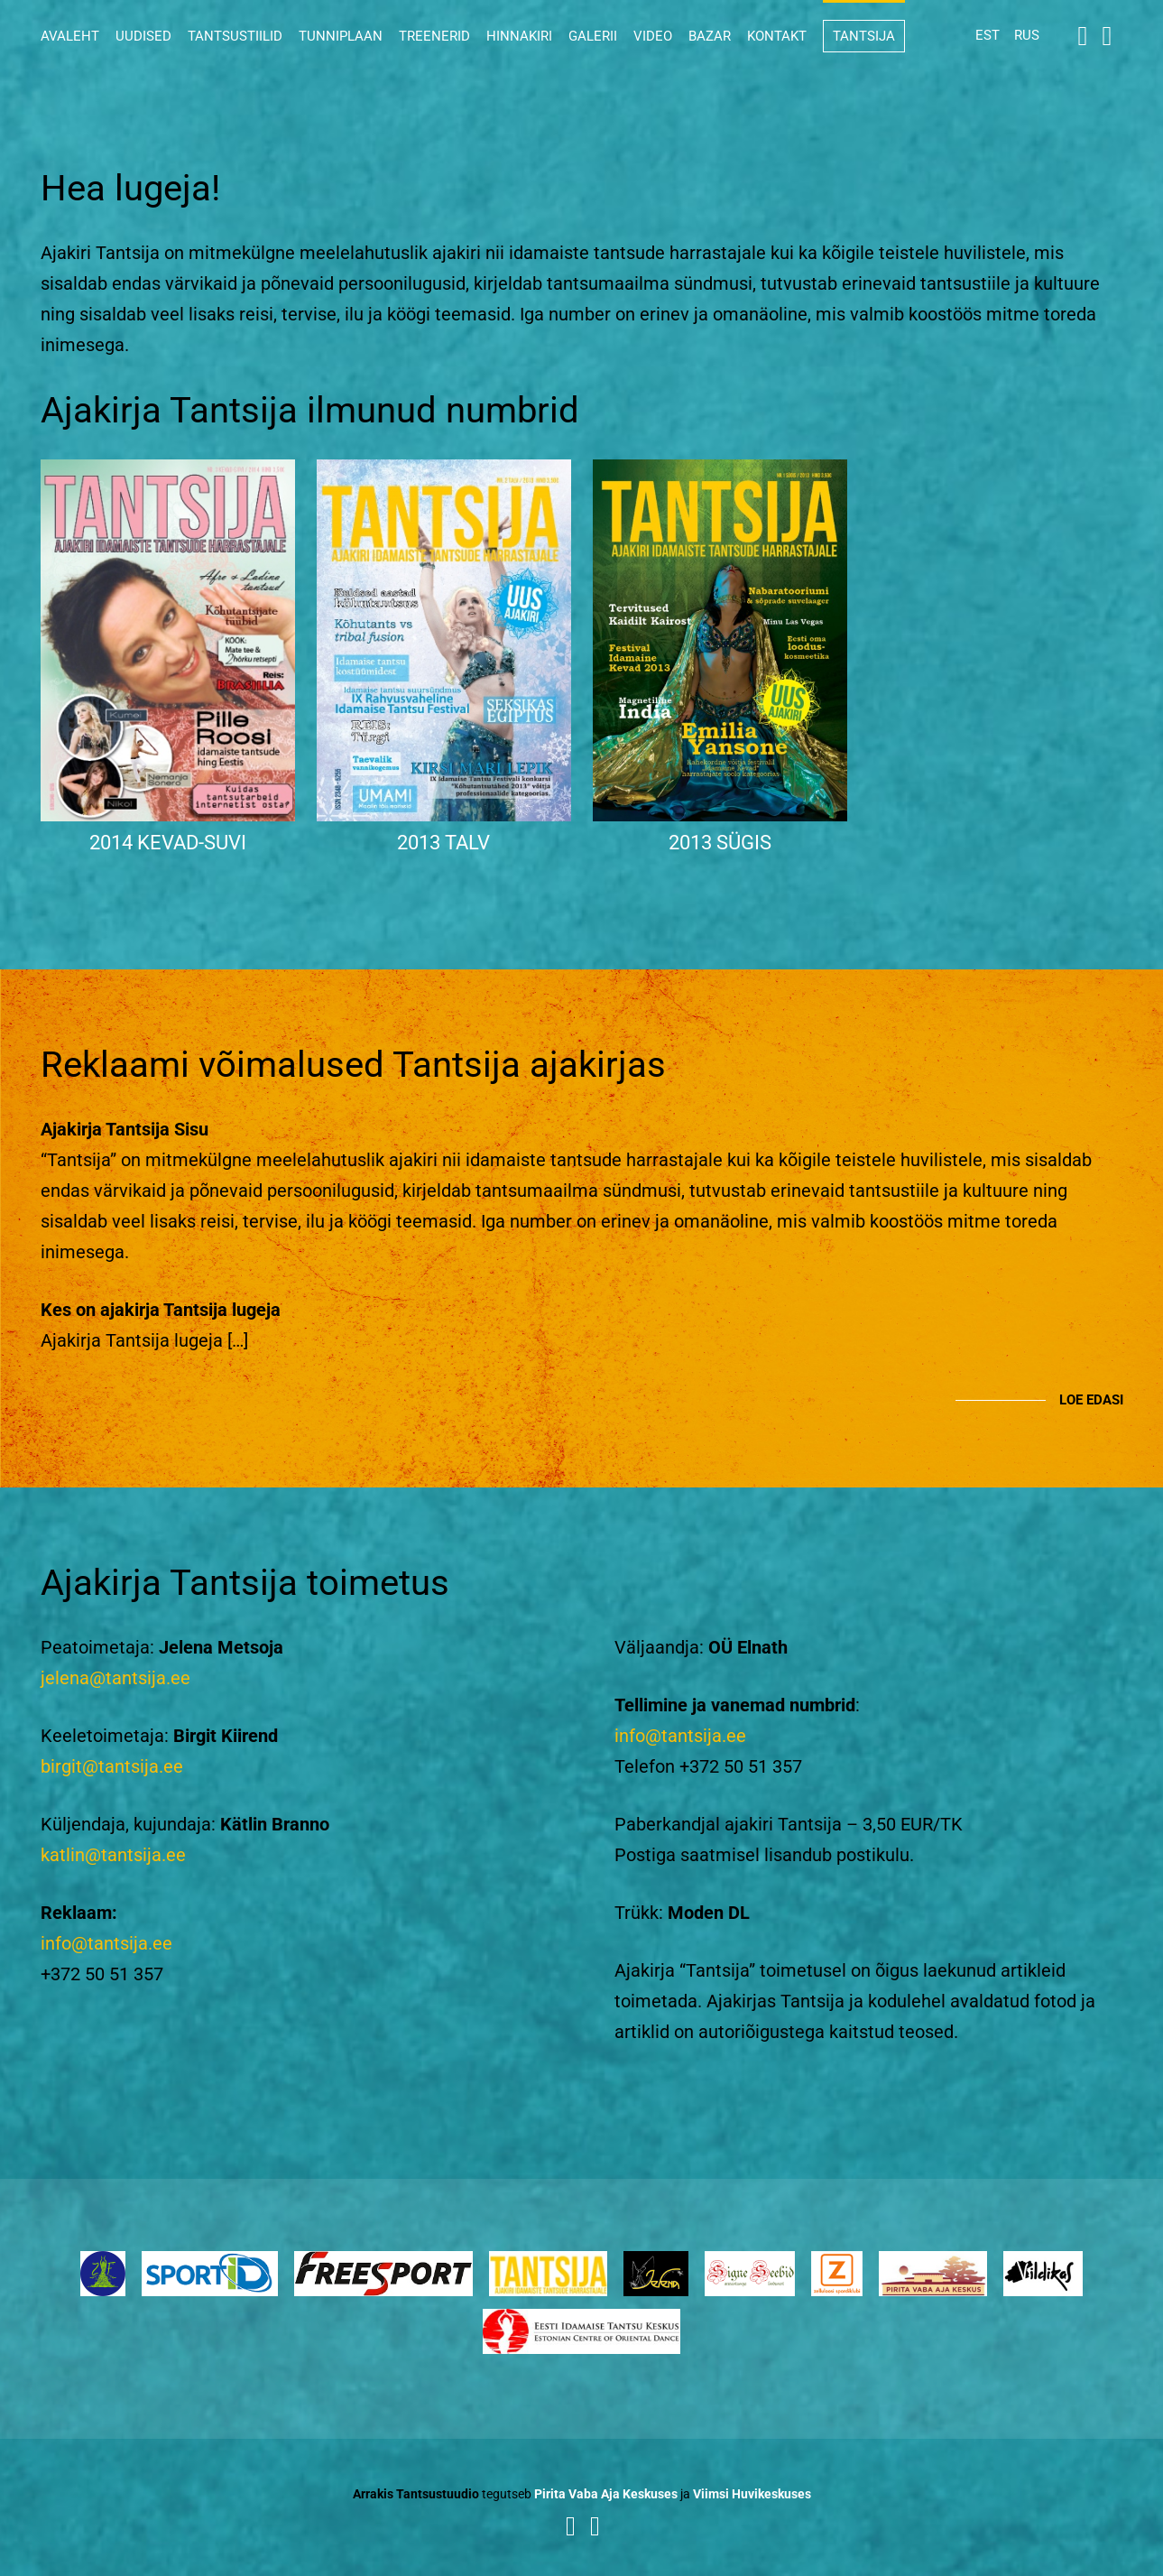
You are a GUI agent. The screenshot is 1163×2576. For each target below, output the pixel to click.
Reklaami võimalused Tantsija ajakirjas (353, 1064)
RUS (1026, 35)
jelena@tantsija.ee (115, 1678)
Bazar (709, 36)
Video (652, 36)
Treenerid (434, 36)
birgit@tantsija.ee (112, 1766)
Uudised (143, 36)
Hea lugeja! (130, 188)
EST (987, 35)
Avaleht (70, 36)
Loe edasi (1091, 1400)
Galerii (592, 36)
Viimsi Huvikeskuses (752, 2494)
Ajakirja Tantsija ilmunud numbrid (310, 410)
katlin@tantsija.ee (113, 1855)
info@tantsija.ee (106, 1943)
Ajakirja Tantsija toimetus (245, 1582)
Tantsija (864, 36)
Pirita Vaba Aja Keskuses (606, 2494)
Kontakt (777, 36)
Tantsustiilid (235, 36)
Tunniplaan (341, 36)
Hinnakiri (519, 36)
